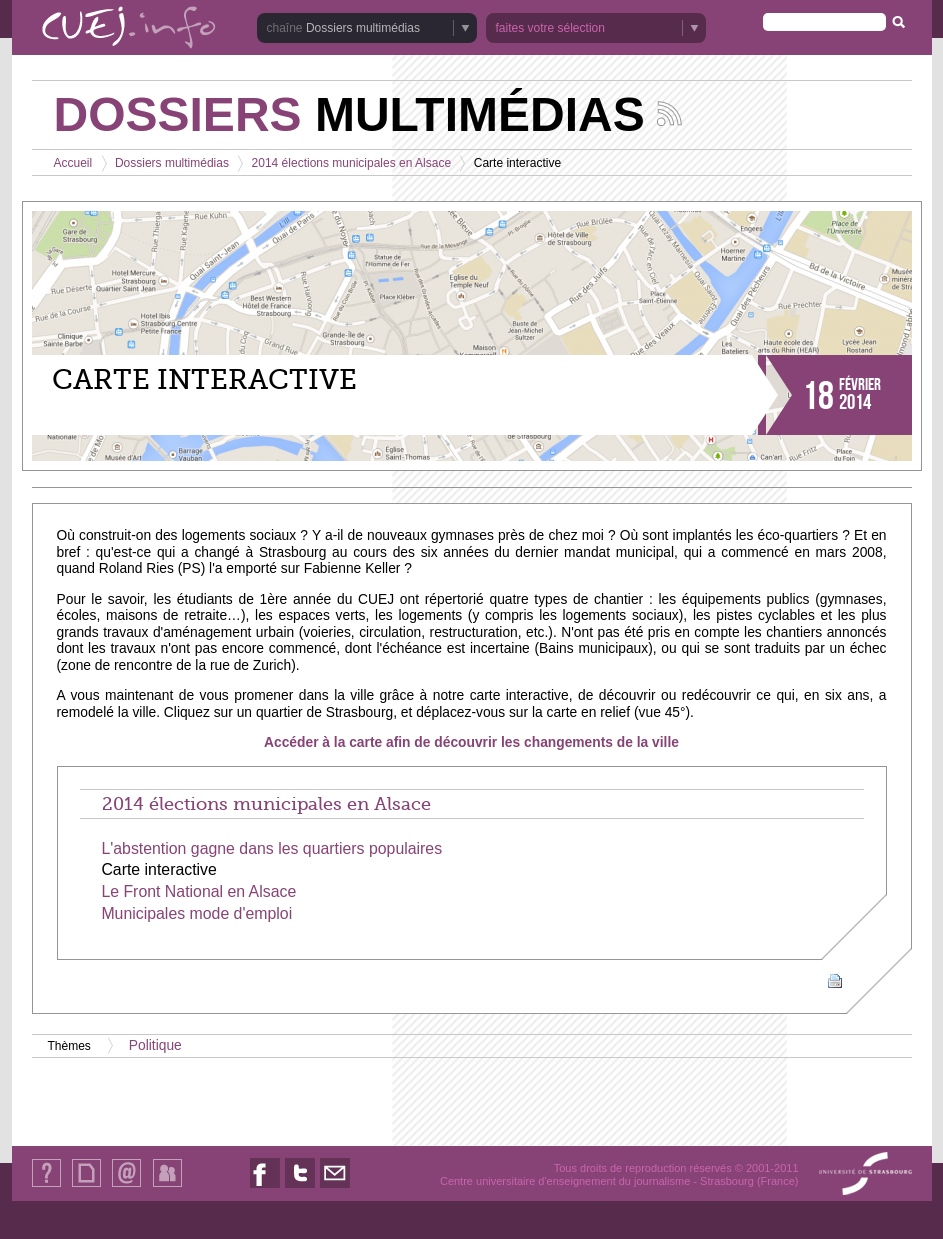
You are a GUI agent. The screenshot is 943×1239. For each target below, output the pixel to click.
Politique (155, 1045)
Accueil (73, 163)
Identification (167, 1186)
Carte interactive (158, 869)
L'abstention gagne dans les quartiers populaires (271, 848)
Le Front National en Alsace (198, 891)
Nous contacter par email (335, 1187)
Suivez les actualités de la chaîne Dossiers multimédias (669, 113)
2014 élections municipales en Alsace (351, 163)
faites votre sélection (550, 28)
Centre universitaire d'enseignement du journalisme (565, 1181)
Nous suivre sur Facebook (265, 1187)
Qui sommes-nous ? (46, 1186)
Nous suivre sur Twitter (300, 1187)
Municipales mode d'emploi (196, 913)
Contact (126, 1186)
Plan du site (86, 1186)
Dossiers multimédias (363, 28)
